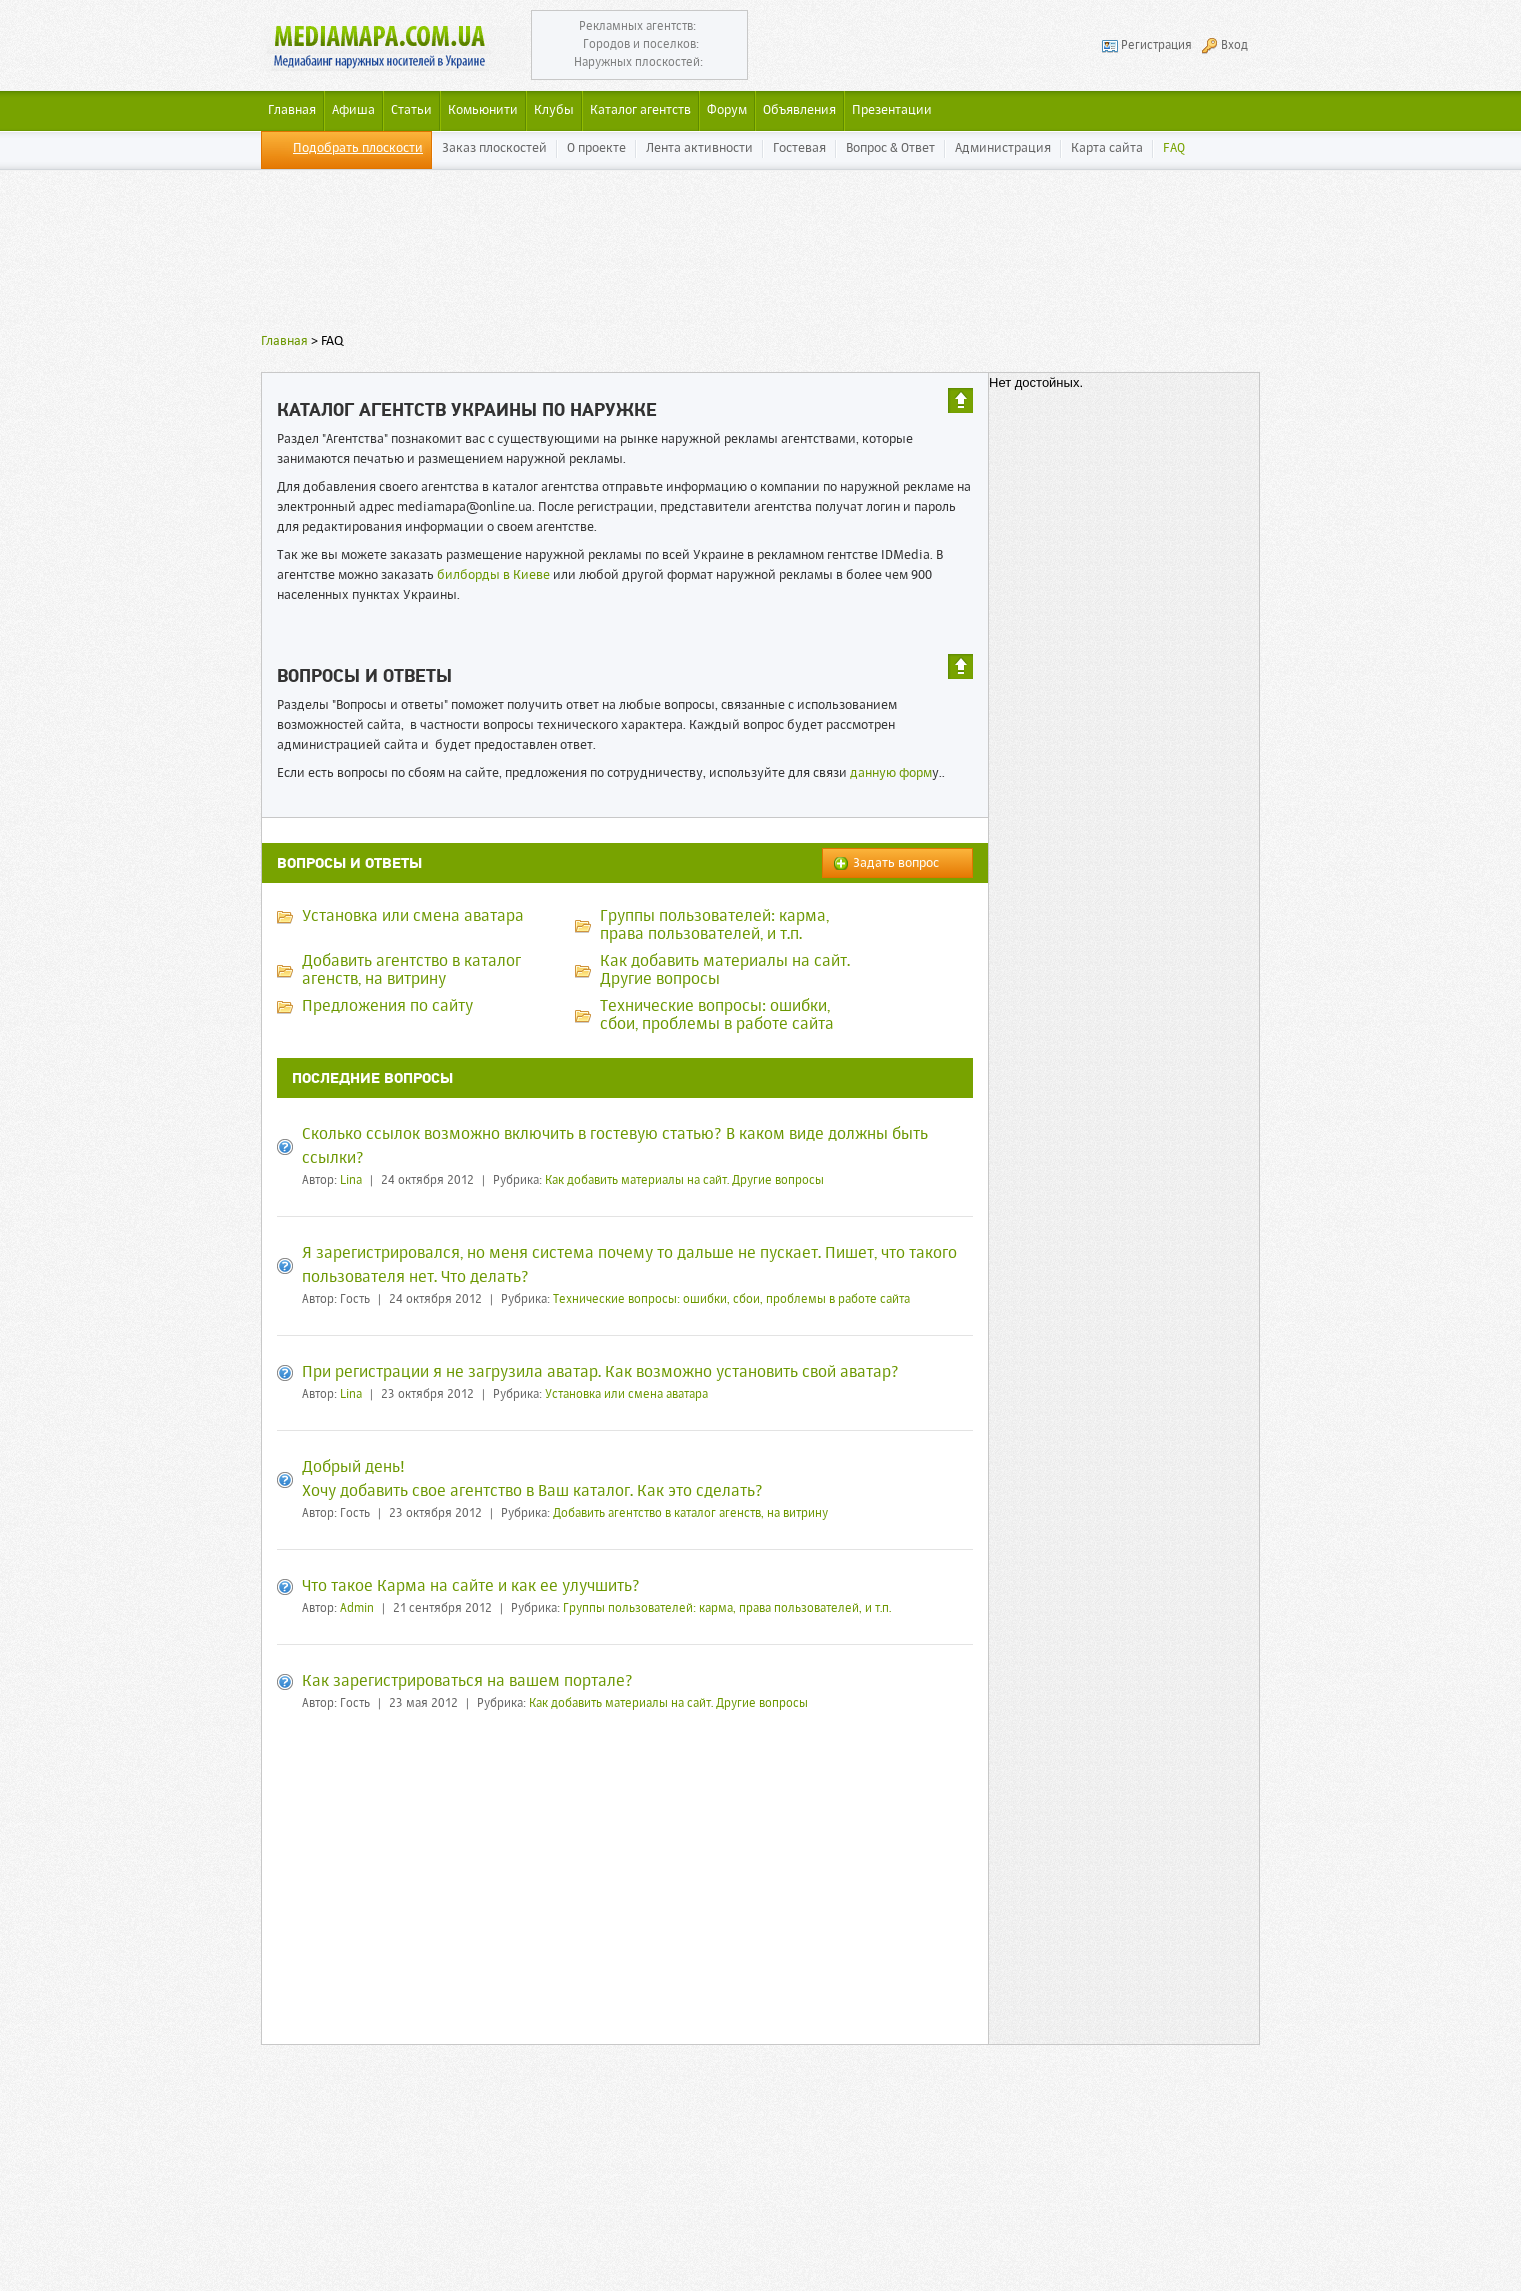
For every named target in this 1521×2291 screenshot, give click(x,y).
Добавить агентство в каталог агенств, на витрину (690, 1514)
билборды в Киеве (493, 575)
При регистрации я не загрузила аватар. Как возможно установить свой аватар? (600, 1373)
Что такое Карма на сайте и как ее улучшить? (471, 1587)
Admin (357, 1609)
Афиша (353, 110)
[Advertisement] (761, 255)
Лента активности (699, 148)
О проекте (596, 148)
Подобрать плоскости (358, 148)
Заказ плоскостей (494, 148)
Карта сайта (1107, 148)
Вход (1234, 46)
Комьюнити (483, 110)
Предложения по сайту (387, 1007)
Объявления (799, 110)
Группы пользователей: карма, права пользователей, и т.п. (727, 1609)
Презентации (892, 110)
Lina (351, 1181)
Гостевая (799, 148)
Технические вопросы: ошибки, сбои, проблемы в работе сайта (731, 1300)
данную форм (891, 773)
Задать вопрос (896, 863)
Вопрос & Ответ (890, 148)
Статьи (411, 110)
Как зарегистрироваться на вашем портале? (467, 1682)
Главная (284, 341)
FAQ (1174, 148)
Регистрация (1156, 46)
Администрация (1003, 148)
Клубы (554, 110)
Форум (727, 110)
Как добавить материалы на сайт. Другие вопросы (684, 1181)
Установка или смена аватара (413, 917)
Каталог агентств (640, 110)
